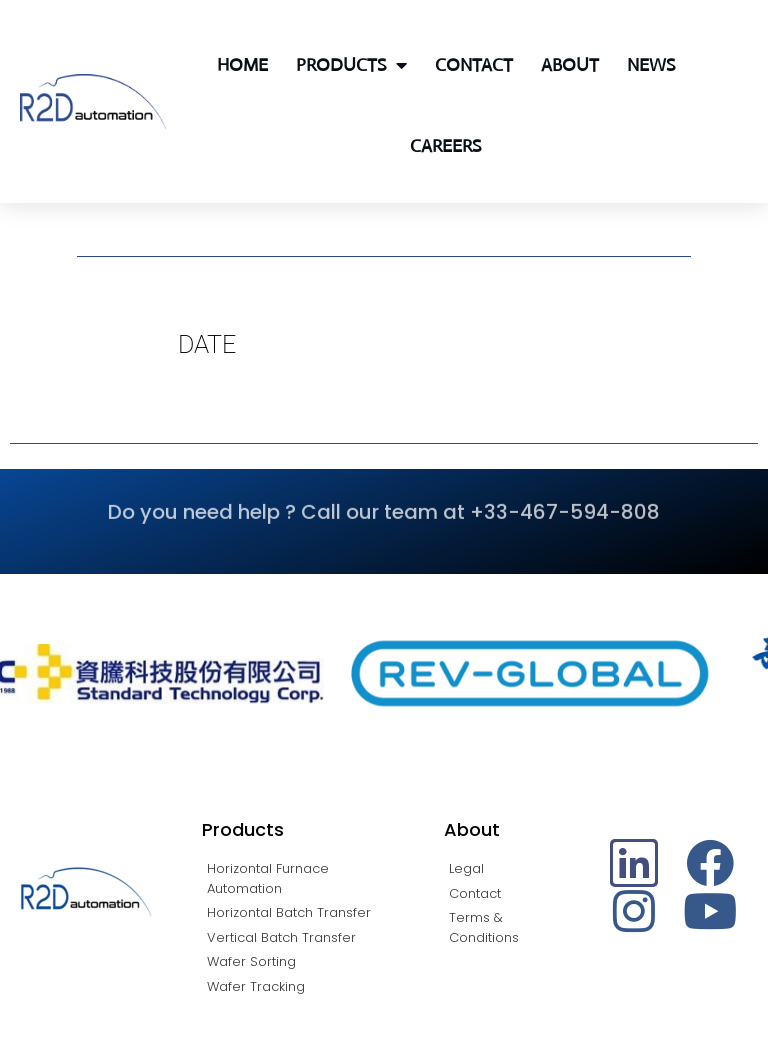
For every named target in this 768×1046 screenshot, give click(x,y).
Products (351, 65)
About (570, 65)
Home (242, 65)
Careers (445, 146)
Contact (474, 65)
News (651, 65)
